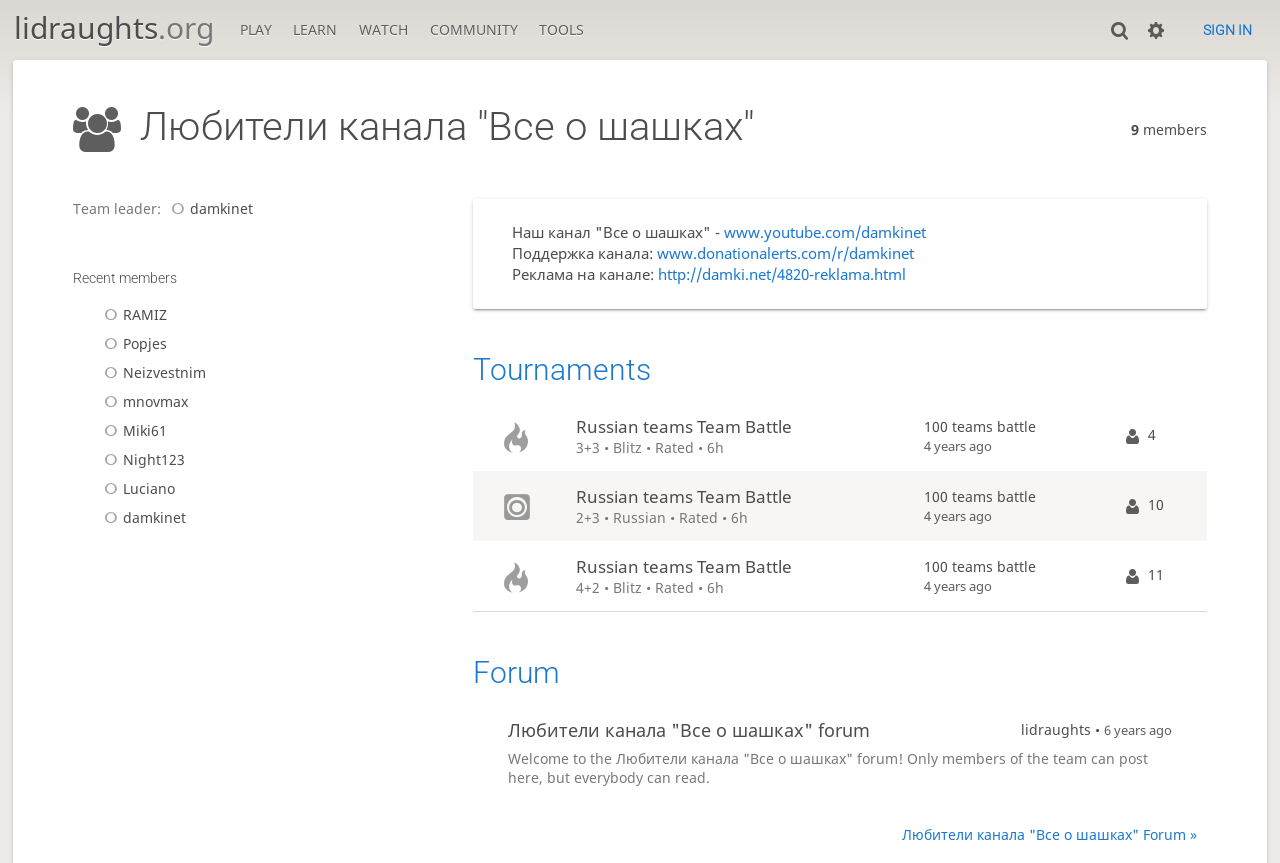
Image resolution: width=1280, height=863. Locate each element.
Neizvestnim (152, 372)
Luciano (136, 488)
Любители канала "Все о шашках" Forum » (1049, 834)
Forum (516, 672)
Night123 (141, 459)
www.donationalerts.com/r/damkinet (785, 253)
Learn (315, 29)
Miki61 (132, 430)
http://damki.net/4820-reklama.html (782, 274)
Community (474, 29)
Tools (561, 29)
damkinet (209, 208)
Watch (383, 29)
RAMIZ (132, 314)
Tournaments (562, 369)
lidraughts (114, 27)
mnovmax (143, 401)
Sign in (1227, 30)
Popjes (132, 343)
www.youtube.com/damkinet (825, 232)
